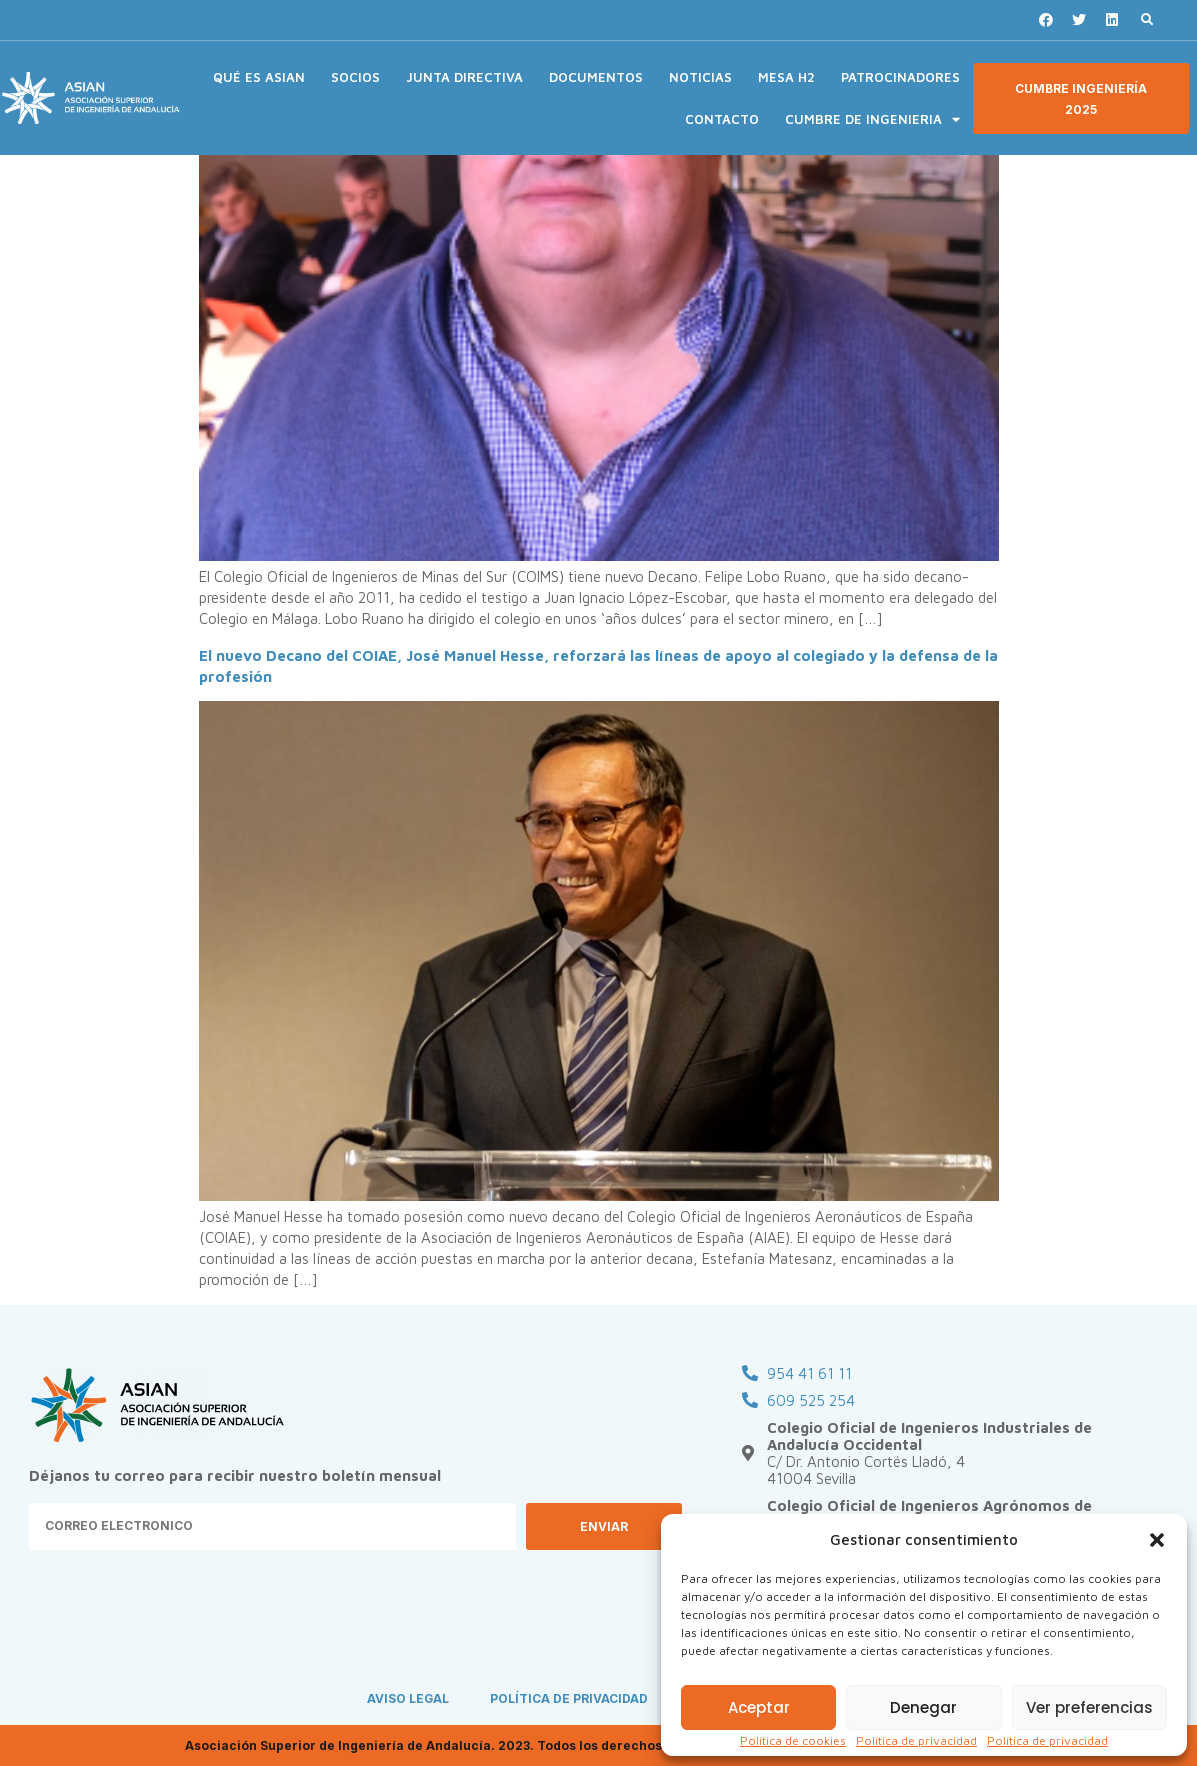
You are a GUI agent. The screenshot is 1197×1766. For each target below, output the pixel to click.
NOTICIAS (700, 77)
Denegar (923, 1707)
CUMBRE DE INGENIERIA (872, 119)
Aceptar (759, 1707)
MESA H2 (786, 77)
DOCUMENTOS (596, 77)
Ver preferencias (1089, 1707)
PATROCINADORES (900, 77)
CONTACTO (722, 119)
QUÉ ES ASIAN (259, 77)
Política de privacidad (916, 1740)
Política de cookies (793, 1740)
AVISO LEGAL (407, 1698)
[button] (1157, 1540)
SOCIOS (355, 77)
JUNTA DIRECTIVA (464, 77)
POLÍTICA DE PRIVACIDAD (570, 1698)
